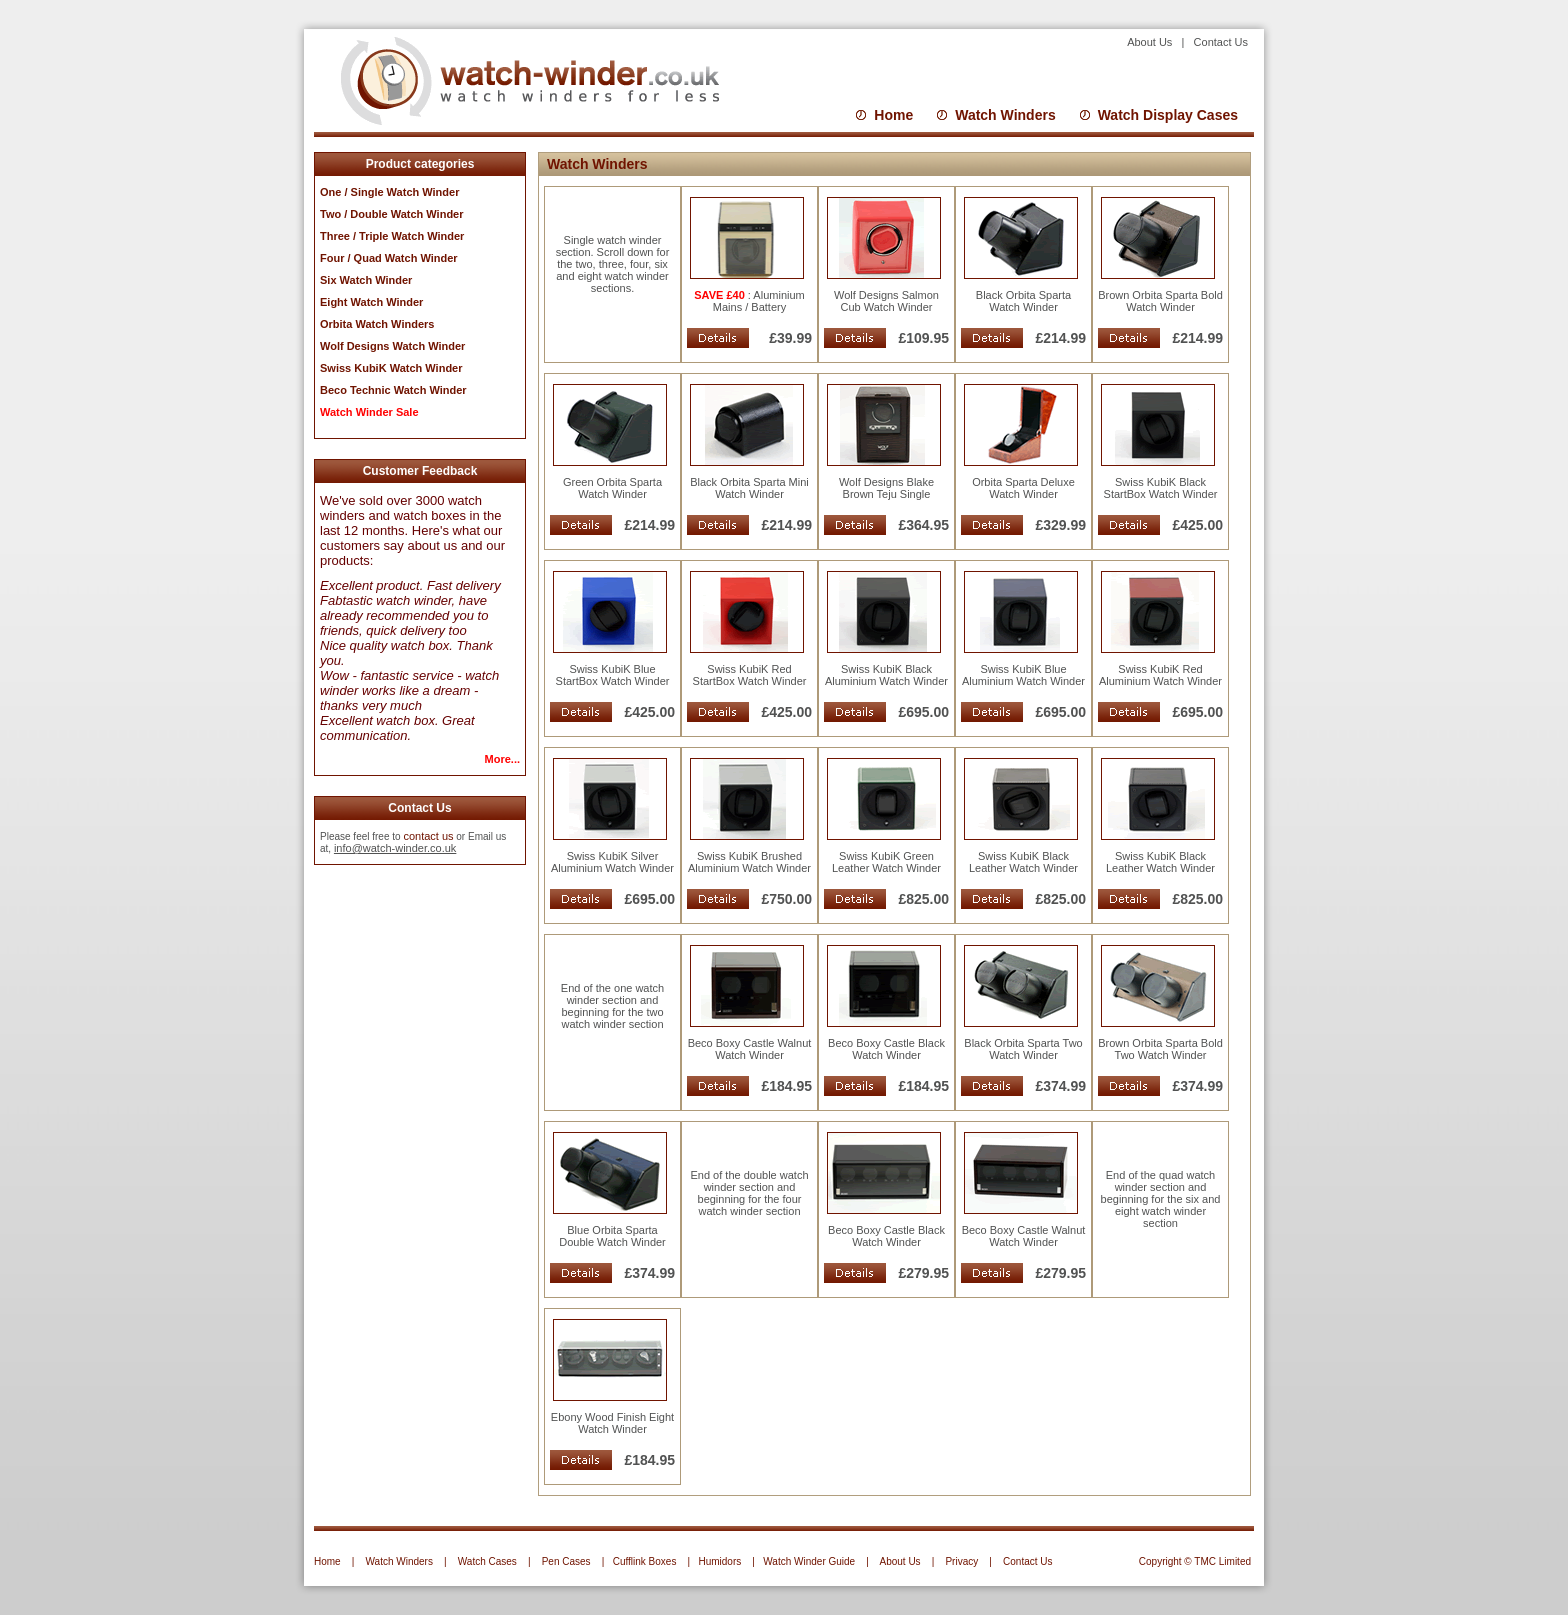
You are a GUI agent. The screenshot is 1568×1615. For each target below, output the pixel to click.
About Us (1152, 42)
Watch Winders (1005, 115)
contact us (428, 836)
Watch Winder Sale (369, 412)
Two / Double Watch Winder (392, 214)
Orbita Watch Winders (377, 324)
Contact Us (1221, 42)
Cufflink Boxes (645, 1561)
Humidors (719, 1561)
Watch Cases (487, 1561)
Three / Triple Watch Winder (392, 236)
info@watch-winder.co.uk (395, 848)
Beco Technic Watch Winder (393, 390)
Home (893, 115)
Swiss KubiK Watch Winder (391, 368)
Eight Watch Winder (371, 302)
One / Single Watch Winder (389, 192)
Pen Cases (566, 1561)
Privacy (961, 1561)
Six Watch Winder (366, 280)
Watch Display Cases (1168, 115)
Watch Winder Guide (809, 1561)
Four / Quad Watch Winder (389, 258)
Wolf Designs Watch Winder (392, 346)
